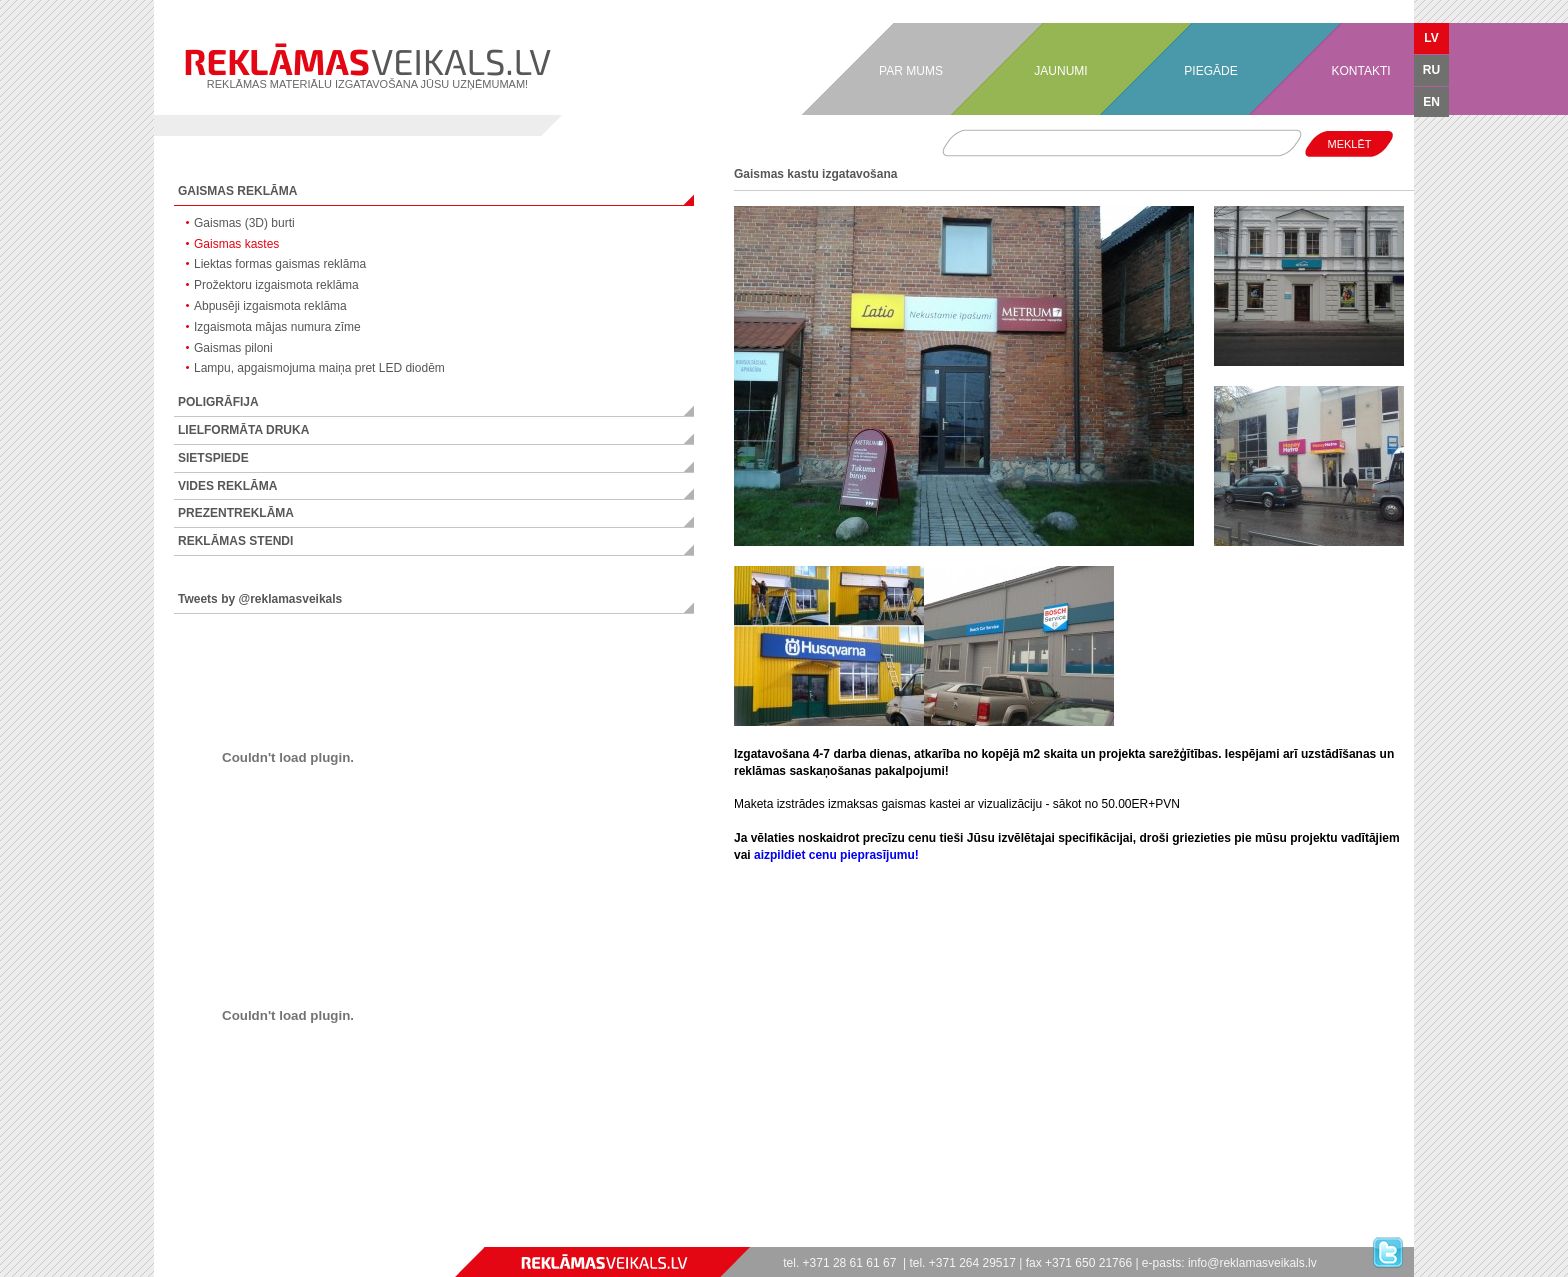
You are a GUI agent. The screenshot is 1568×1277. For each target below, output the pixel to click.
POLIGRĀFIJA (218, 402)
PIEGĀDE (1210, 71)
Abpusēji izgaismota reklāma (270, 306)
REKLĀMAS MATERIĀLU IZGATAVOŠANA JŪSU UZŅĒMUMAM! (367, 66)
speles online (269, 1237)
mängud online (263, 1237)
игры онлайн (169, 1237)
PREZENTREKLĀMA (236, 513)
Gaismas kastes (236, 244)
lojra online (282, 1237)
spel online (208, 1237)
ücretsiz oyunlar (313, 1237)
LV (1431, 38)
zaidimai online (276, 1237)
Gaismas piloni (233, 348)
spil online (213, 1237)
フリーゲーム (320, 1237)
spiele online (186, 1237)
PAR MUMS (911, 71)
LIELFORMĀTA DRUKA (243, 430)
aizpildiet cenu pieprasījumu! (836, 855)
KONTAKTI (1360, 71)
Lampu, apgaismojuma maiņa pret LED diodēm (319, 368)
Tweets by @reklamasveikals (260, 599)
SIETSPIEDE (213, 458)
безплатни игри (305, 1237)
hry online (233, 1237)
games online (157, 1237)
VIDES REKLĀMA (227, 486)
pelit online (218, 1237)
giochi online (198, 1237)
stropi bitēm (325, 1237)
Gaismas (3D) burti (244, 223)
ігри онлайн (223, 1237)
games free (162, 1237)
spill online (203, 1237)
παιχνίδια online (288, 1237)
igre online (294, 1237)
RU (1431, 70)
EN (1431, 102)
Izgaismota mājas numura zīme (277, 327)
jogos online (174, 1237)
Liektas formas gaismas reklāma (280, 264)
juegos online (180, 1237)
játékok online (244, 1237)
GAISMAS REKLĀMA (237, 191)
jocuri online (238, 1237)
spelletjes (257, 1237)
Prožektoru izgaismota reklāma (276, 285)
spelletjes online (251, 1237)
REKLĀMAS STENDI (235, 541)
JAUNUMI (1060, 71)
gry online (229, 1237)
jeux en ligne (192, 1237)
